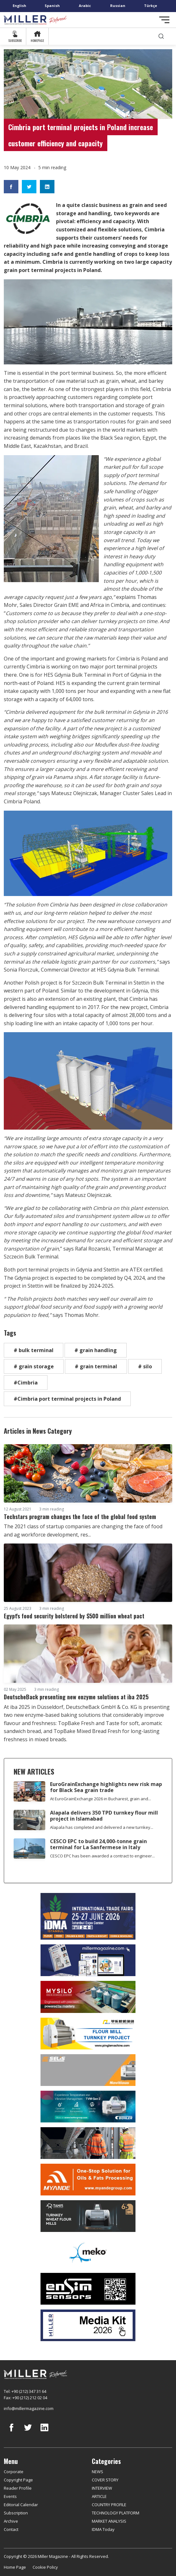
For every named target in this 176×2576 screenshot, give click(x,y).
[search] (161, 36)
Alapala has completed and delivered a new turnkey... (101, 1827)
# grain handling (95, 1350)
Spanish (52, 5)
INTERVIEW (102, 2488)
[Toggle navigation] (164, 19)
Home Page (15, 2567)
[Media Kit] (88, 2325)
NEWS (97, 2471)
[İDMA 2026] (88, 1916)
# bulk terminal (33, 1350)
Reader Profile (18, 2488)
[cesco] (88, 2143)
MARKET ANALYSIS (109, 2521)
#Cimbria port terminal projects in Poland (67, 1398)
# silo (145, 1366)
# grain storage (34, 1366)
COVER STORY (105, 2480)
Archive (11, 2521)
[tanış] (88, 2216)
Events (10, 2496)
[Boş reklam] (88, 1960)
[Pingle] (88, 2033)
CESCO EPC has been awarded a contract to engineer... (102, 1856)
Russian (117, 5)
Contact (11, 2529)
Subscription (16, 2513)
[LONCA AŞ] (88, 2289)
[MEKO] (88, 2252)
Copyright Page (18, 2480)
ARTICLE (99, 2496)
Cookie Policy (45, 2567)
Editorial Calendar (21, 2504)
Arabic (85, 5)
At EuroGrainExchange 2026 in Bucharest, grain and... (100, 1799)
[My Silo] (88, 1997)
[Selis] (88, 2070)
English (19, 5)
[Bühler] (88, 2106)
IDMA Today (103, 2529)
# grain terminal (96, 1366)
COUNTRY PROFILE (109, 2504)
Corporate (13, 2471)
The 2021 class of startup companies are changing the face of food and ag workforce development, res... (83, 1530)
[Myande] (88, 2179)
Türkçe (150, 5)
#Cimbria (26, 1382)
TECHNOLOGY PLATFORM (115, 2513)
